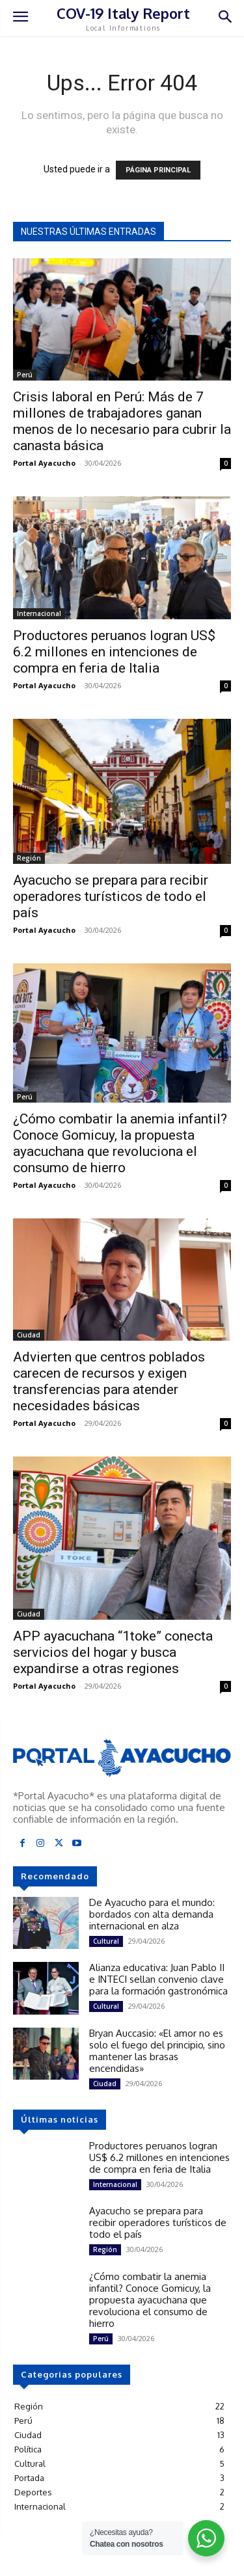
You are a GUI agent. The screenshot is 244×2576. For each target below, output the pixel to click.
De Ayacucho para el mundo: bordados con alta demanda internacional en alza (152, 1914)
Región (29, 858)
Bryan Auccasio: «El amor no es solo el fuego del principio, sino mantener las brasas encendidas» (157, 2050)
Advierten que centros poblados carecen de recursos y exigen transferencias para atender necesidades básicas (109, 1381)
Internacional (39, 613)
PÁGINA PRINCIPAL (158, 170)
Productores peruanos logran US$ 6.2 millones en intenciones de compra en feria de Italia (114, 652)
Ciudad (28, 1334)
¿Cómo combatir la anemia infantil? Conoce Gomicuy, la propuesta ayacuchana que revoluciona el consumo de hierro (120, 1143)
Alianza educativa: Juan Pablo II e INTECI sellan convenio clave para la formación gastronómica (158, 1979)
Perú (25, 374)
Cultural (106, 1941)
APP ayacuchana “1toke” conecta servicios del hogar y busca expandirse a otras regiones (113, 1652)
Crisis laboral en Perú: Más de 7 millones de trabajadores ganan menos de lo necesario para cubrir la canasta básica (122, 421)
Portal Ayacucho (44, 463)
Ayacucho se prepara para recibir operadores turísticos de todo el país (110, 896)
